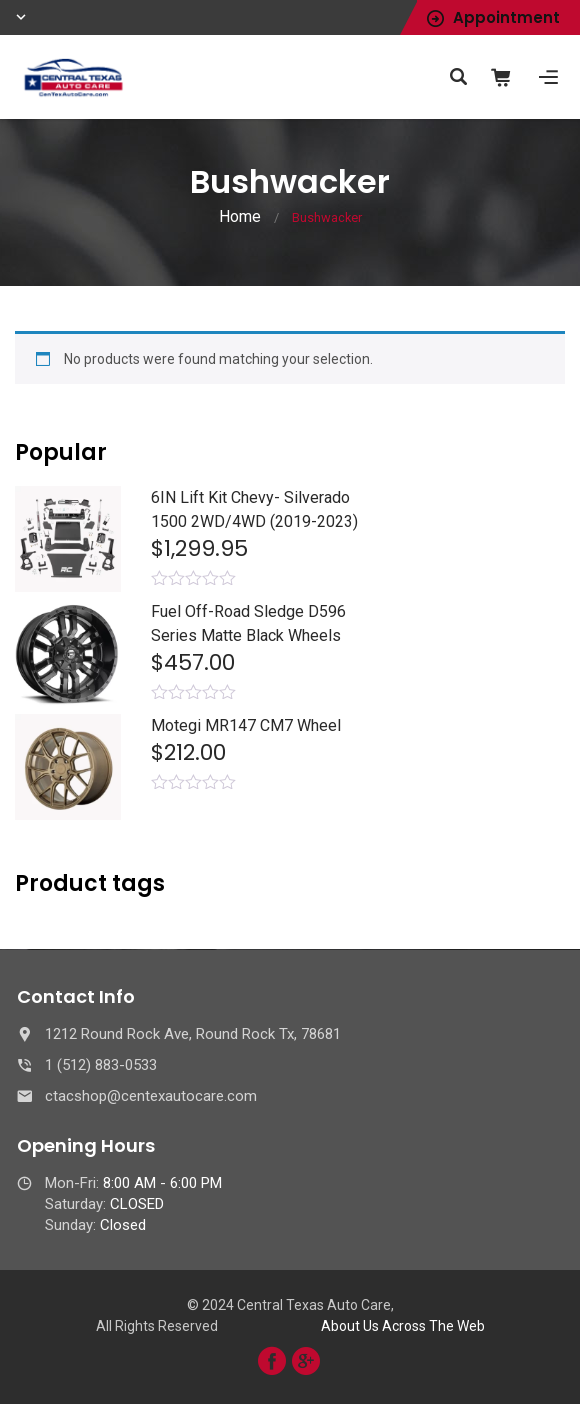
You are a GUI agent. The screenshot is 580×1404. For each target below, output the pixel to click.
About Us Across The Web (403, 1326)
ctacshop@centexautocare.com (151, 1096)
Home (240, 216)
